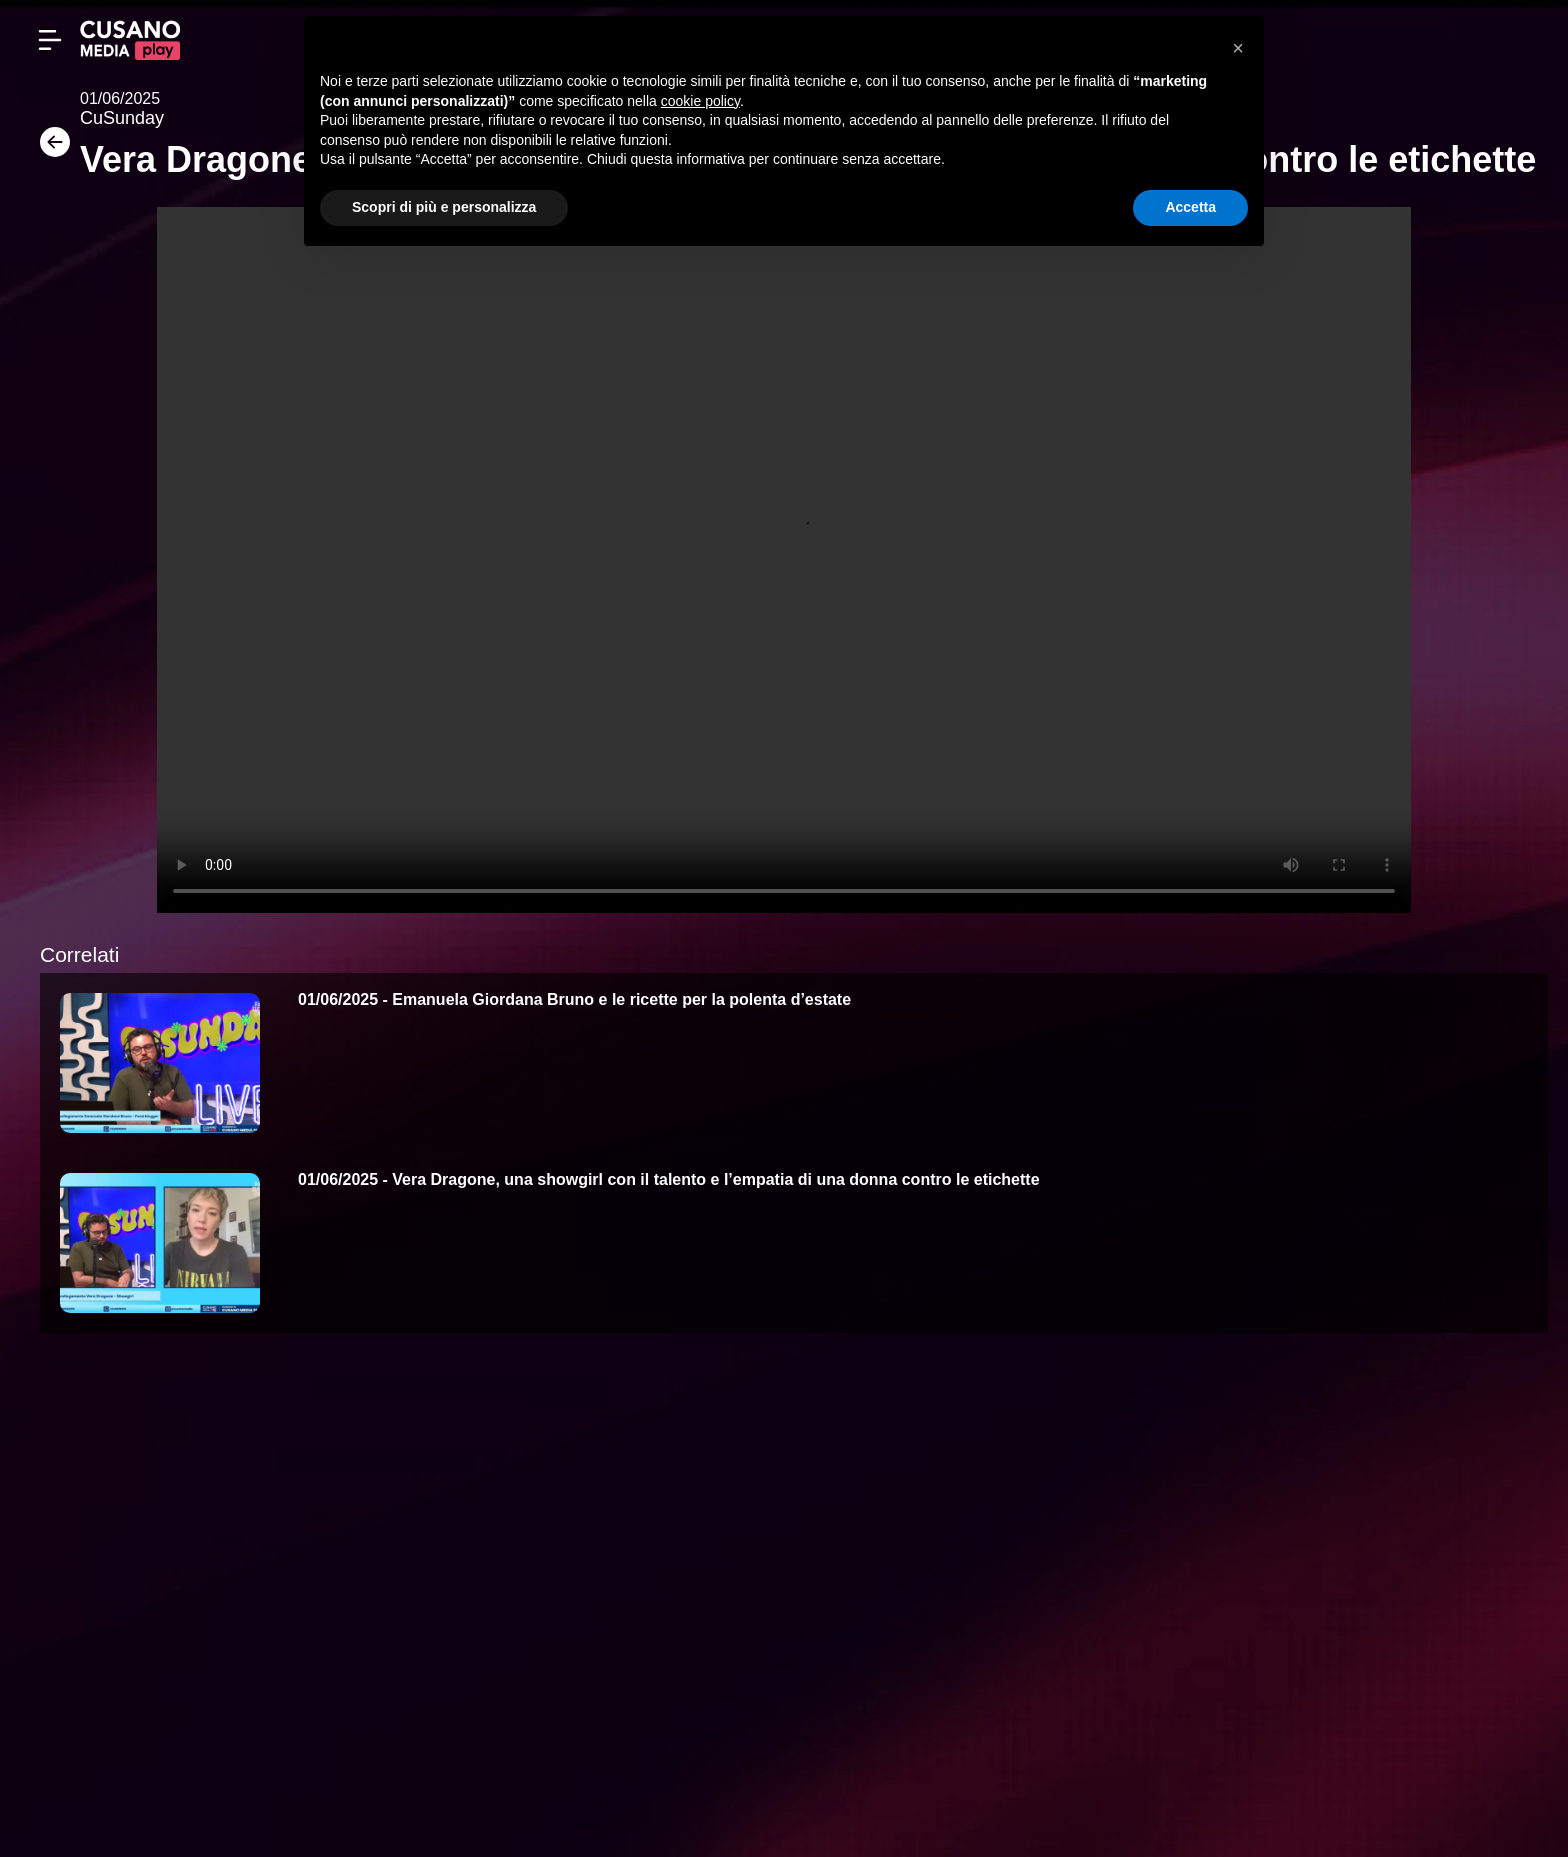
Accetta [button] (1190, 207)
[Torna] (50, 148)
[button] (1238, 48)
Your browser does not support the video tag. (784, 560)
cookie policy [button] (700, 101)
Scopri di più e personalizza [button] (444, 207)
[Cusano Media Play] (130, 40)
